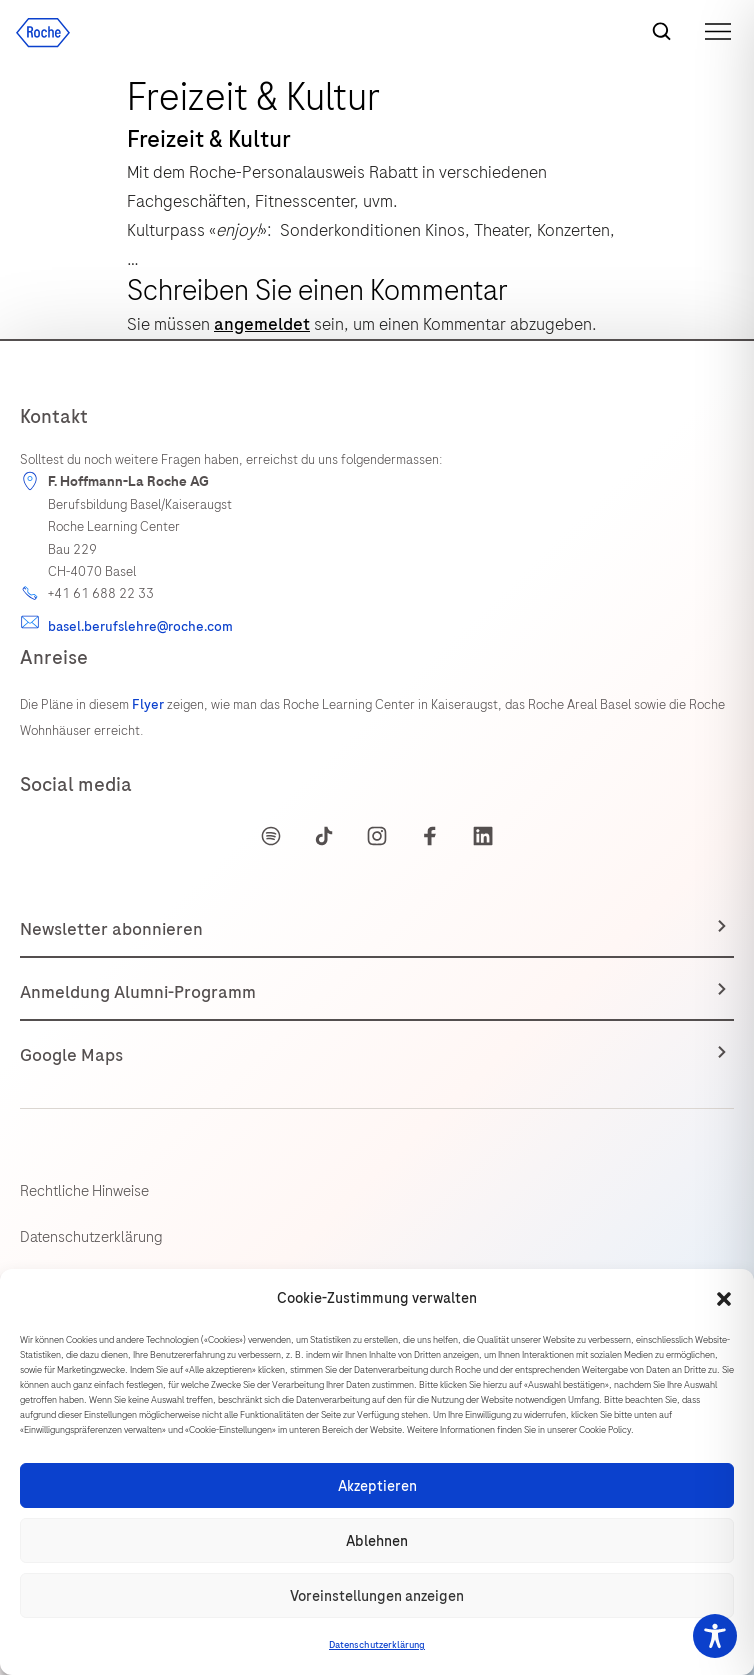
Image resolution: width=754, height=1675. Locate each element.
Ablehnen (377, 1541)
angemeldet (262, 324)
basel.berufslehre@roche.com (140, 626)
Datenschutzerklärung (377, 1645)
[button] (724, 1299)
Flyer (149, 704)
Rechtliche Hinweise (84, 1191)
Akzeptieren (377, 1486)
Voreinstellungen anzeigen (377, 1596)
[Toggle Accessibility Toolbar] (715, 1636)
